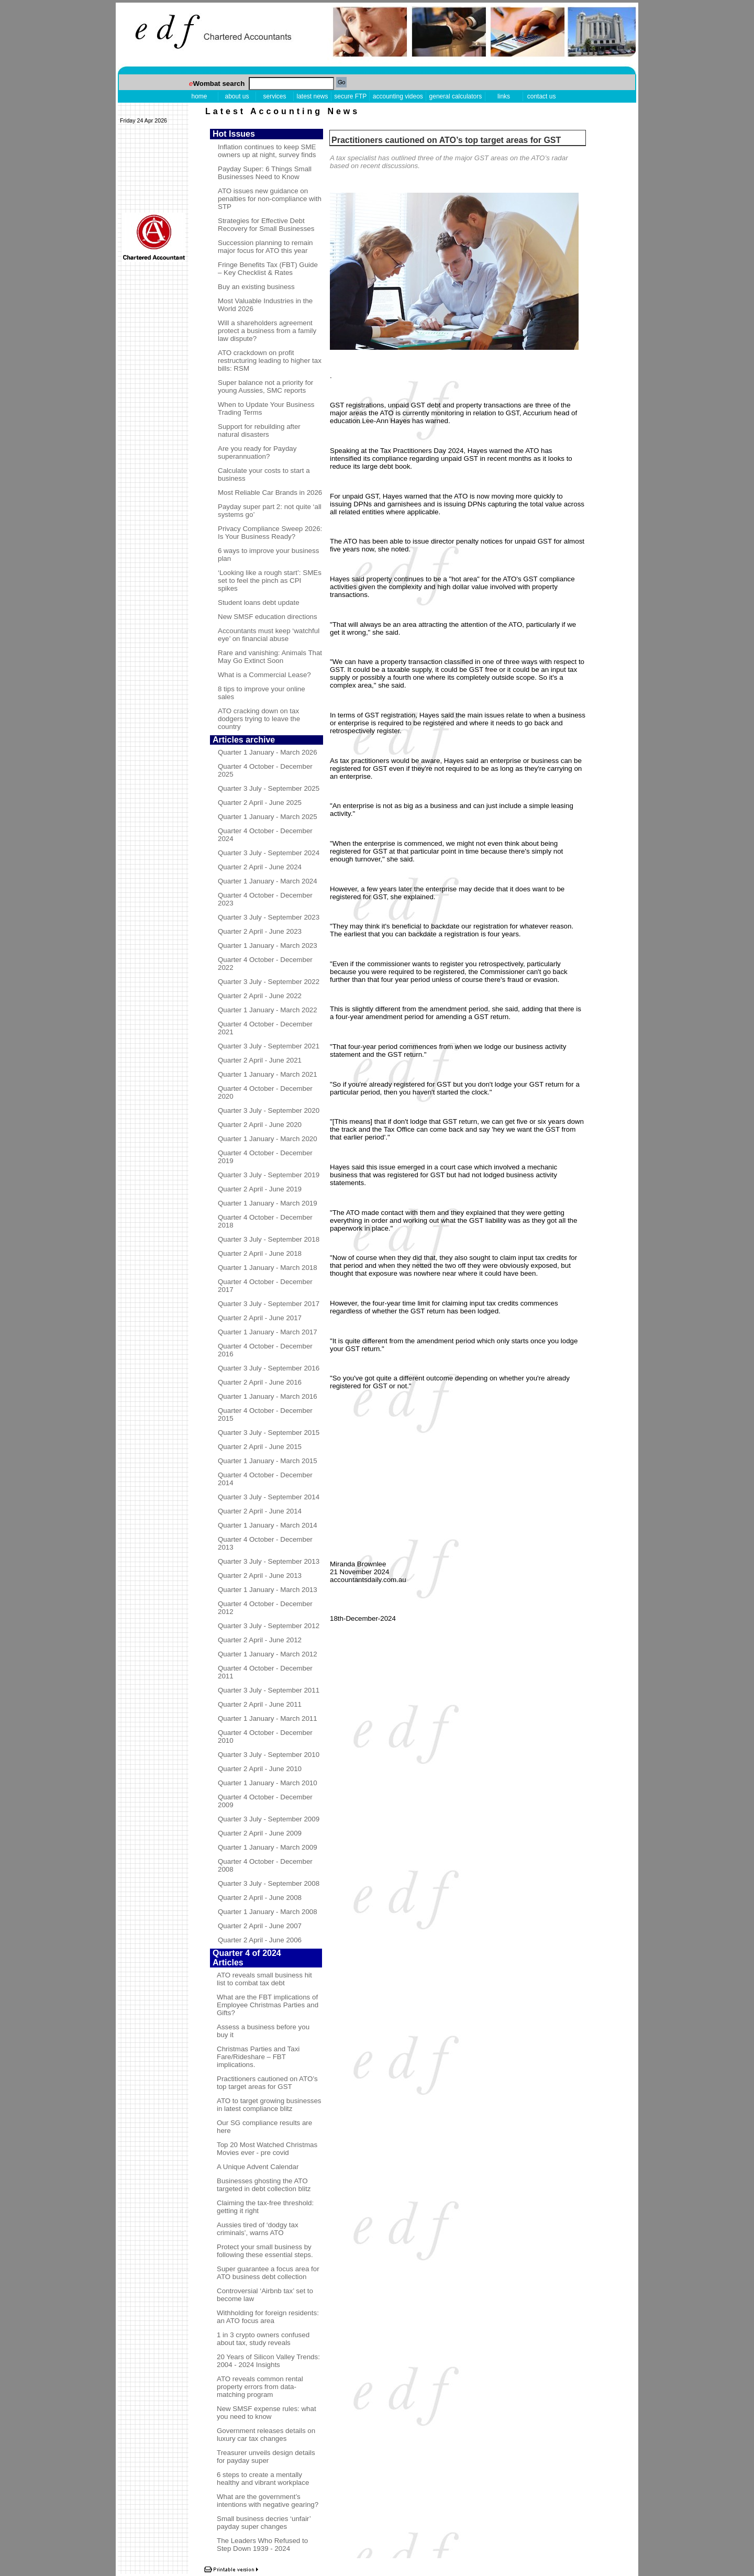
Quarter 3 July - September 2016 (268, 1368)
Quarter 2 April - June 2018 (260, 1253)
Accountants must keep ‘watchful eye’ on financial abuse (268, 635)
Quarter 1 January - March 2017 (267, 1332)
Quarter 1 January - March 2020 (267, 1139)
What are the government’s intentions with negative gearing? (267, 2500)
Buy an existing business (256, 287)
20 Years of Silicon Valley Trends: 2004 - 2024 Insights (268, 2361)
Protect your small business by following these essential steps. (265, 2251)
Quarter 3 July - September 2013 (268, 1561)
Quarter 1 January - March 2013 (267, 1590)
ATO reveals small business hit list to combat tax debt (264, 1979)
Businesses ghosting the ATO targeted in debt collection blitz (264, 2185)
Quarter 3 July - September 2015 (268, 1432)
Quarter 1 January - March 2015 (267, 1461)
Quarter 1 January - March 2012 (267, 1654)
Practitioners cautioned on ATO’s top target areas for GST (267, 2083)
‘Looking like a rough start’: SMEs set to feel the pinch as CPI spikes (269, 580)
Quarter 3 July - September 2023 (268, 917)
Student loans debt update (259, 602)
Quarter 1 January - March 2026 (267, 752)
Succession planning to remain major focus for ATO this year (265, 247)
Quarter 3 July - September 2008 (268, 1883)
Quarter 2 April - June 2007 (260, 1926)
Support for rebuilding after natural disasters (259, 430)
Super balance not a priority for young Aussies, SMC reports (265, 386)
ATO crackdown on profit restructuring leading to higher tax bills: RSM (269, 360)
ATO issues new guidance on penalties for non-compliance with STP (269, 199)
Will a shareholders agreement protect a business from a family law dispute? (267, 330)
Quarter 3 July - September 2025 (268, 788)
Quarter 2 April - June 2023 (260, 931)
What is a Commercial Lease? (264, 675)
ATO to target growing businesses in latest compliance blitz (269, 2105)
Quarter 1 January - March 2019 (267, 1203)
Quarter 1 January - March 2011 (267, 1718)
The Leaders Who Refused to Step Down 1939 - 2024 (262, 2544)
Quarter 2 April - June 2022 (260, 996)
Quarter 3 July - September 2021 (268, 1046)
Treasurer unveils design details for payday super (266, 2456)
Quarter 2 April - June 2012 (260, 1640)
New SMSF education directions (267, 617)
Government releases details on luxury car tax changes (266, 2434)
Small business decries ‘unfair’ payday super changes (264, 2522)
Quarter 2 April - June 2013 (260, 1575)
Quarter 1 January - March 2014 (267, 1525)
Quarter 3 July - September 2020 (268, 1110)
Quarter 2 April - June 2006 (260, 1940)
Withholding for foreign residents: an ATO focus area (268, 2317)
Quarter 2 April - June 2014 (260, 1511)
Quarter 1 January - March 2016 (267, 1396)
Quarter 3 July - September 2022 (268, 982)
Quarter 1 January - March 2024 (267, 881)
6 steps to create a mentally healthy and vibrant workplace (263, 2478)
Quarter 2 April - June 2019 (260, 1189)
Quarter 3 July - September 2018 (268, 1239)
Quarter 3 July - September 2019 (268, 1175)
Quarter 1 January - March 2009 (267, 1847)
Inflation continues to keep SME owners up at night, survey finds (267, 151)
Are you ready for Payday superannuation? (257, 452)
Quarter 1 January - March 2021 (267, 1074)
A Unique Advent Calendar (257, 2167)
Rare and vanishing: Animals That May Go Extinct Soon (270, 657)
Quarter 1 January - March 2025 (267, 817)
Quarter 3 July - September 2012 (268, 1626)
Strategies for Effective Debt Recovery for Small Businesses (266, 225)
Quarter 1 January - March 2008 (267, 1912)
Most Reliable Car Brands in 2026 (270, 492)
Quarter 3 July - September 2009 (268, 1819)
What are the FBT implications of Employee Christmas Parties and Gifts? (267, 2005)
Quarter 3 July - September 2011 (268, 1690)
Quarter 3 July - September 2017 (268, 1304)
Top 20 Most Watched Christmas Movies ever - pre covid (267, 2149)
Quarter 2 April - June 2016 (260, 1382)
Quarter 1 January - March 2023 (267, 945)
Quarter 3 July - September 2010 (268, 1755)
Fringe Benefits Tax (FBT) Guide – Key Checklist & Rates (268, 269)
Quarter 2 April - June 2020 (260, 1125)
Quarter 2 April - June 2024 (260, 867)
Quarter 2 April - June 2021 (260, 1060)
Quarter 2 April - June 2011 (260, 1704)
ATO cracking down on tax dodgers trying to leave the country (259, 719)
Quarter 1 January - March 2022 (267, 1010)
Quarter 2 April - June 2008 (260, 1897)
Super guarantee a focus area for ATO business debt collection (268, 2273)
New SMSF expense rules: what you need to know (266, 2412)
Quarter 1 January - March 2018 (267, 1268)
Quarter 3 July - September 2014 (268, 1497)
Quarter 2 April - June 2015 (260, 1447)
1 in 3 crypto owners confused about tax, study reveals (263, 2339)
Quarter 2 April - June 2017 (260, 1318)
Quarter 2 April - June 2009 (260, 1833)
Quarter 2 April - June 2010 (260, 1769)
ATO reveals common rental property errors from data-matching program (260, 2386)
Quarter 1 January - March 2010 (267, 1783)
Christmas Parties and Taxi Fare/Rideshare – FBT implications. (258, 2057)
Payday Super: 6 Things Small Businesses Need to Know (265, 173)
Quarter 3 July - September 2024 (268, 853)
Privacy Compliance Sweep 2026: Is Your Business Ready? (270, 532)
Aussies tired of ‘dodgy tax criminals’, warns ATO (257, 2229)
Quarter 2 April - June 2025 (260, 802)
